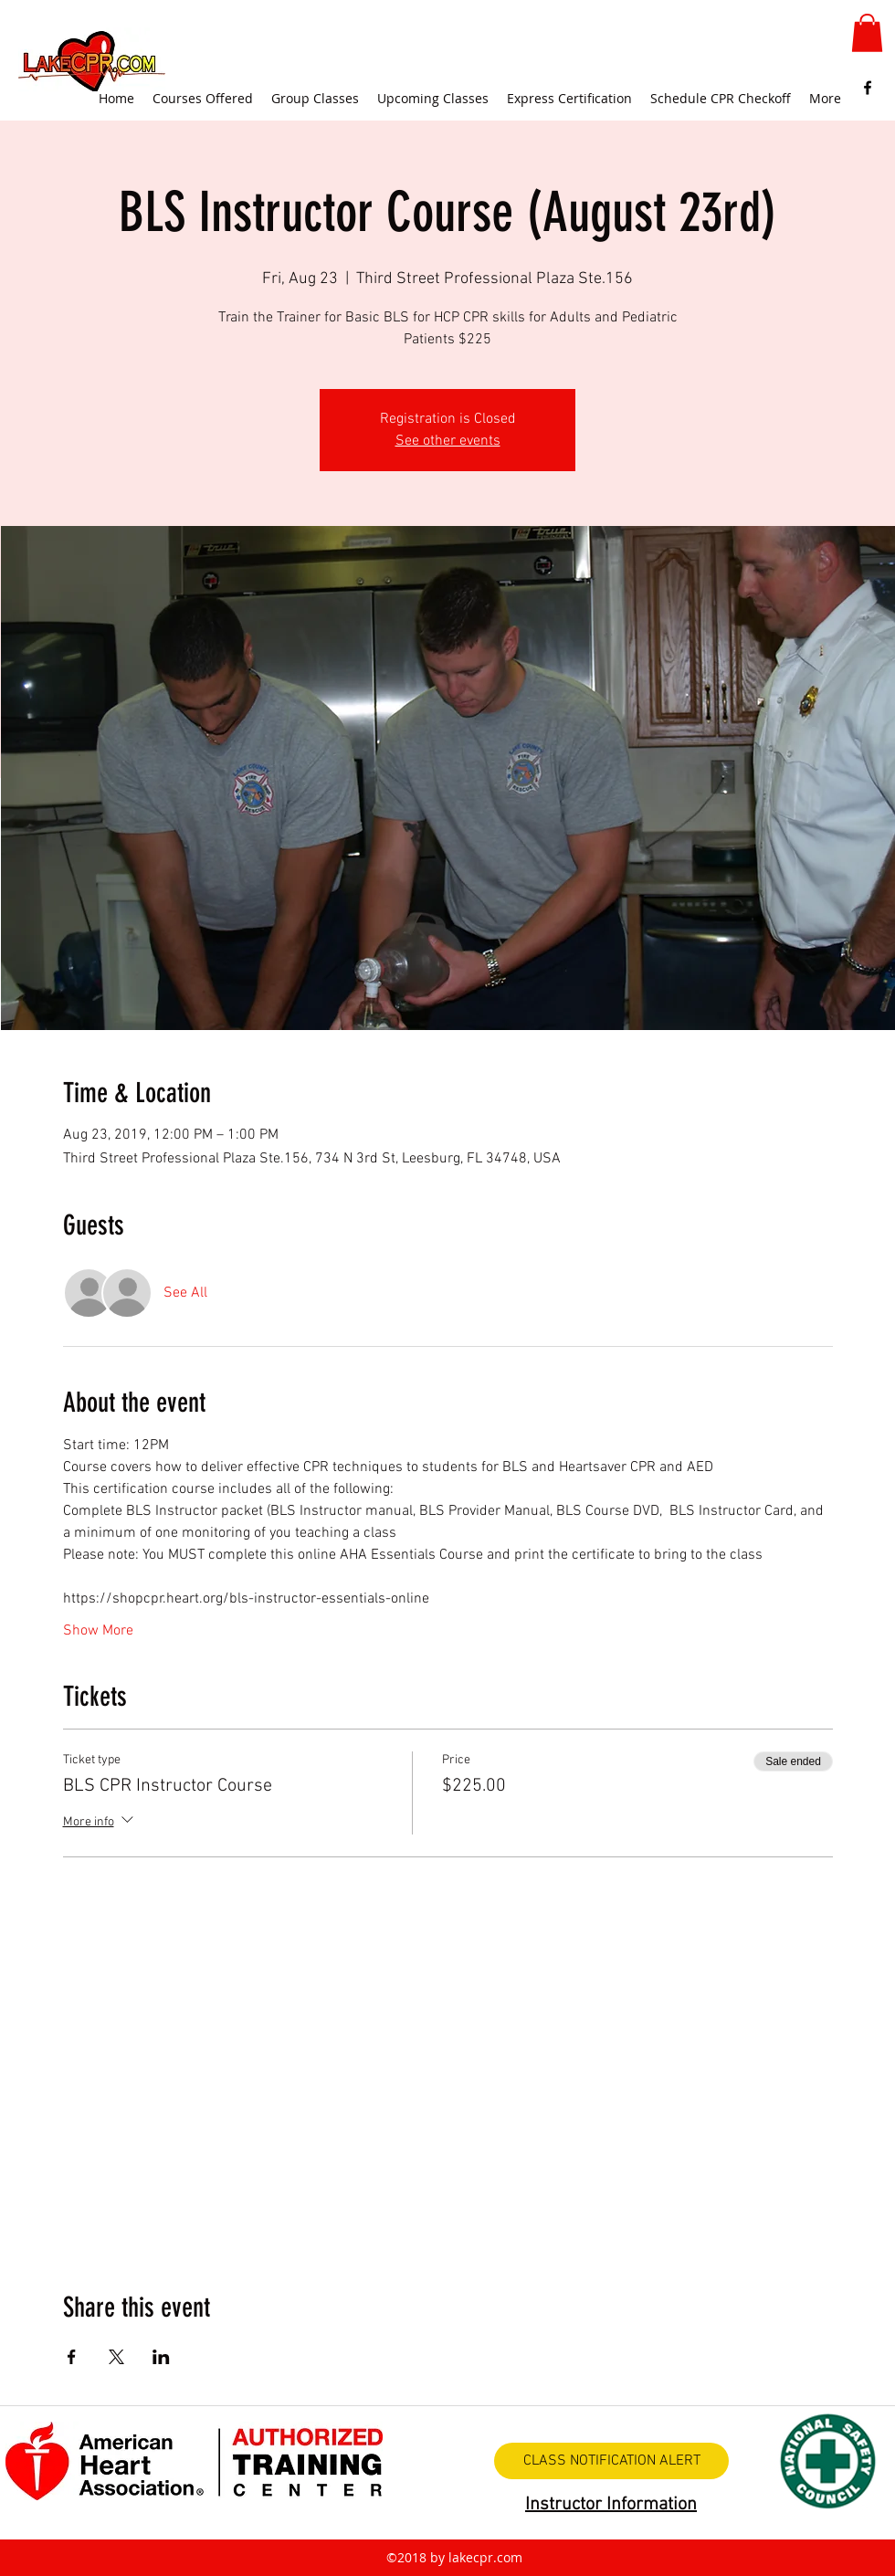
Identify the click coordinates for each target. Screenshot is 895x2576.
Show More (98, 1631)
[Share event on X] (116, 2357)
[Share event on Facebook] (71, 2357)
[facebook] (867, 88)
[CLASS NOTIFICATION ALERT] (611, 2461)
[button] (867, 33)
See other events (447, 441)
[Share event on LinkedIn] (161, 2357)
